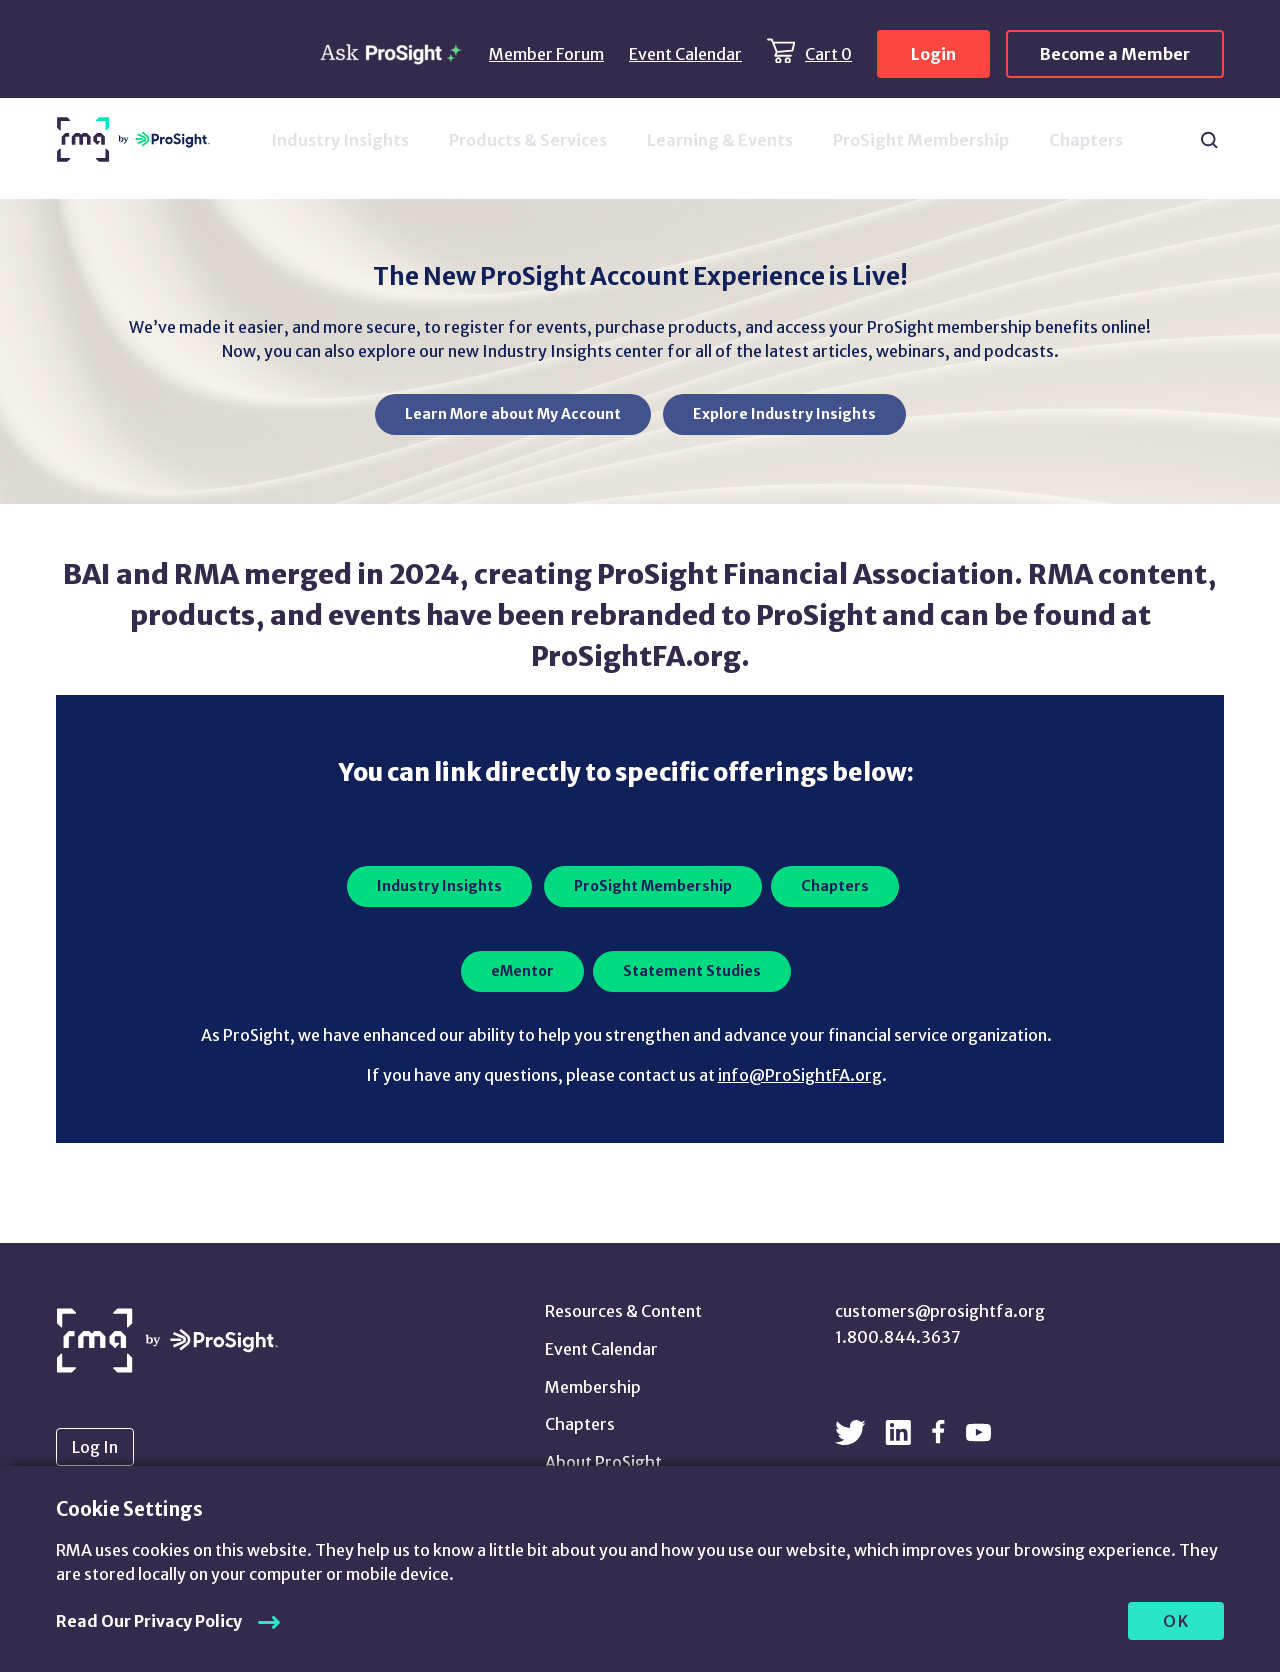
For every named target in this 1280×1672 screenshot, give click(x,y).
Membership (593, 1387)
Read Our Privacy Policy (149, 1621)
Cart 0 (828, 54)
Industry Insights (340, 140)
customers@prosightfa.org (940, 1311)
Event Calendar (685, 54)
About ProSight (603, 1462)
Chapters (1086, 140)
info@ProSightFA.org (800, 1075)
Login (933, 54)
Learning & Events (720, 140)
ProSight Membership (921, 140)
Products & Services (528, 140)
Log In (95, 1447)
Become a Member (1115, 54)
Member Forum (546, 54)
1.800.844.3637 (898, 1337)
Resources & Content (623, 1311)
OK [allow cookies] (1176, 1621)
